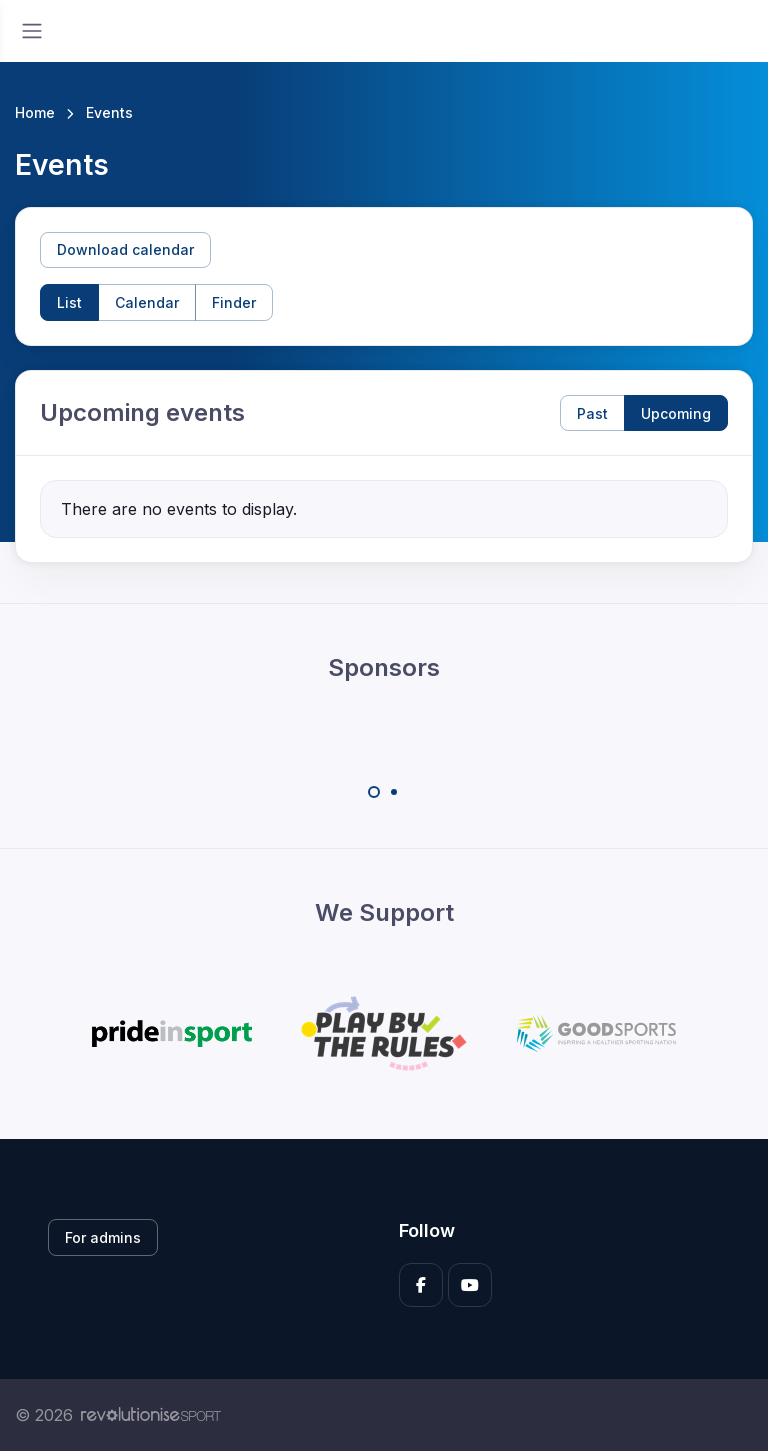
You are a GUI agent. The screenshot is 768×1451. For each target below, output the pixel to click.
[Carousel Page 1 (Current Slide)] (374, 792)
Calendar (147, 302)
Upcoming (676, 413)
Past (592, 413)
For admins (103, 1237)
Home (35, 112)
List (69, 302)
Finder (234, 302)
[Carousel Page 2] (394, 792)
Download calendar (125, 249)
